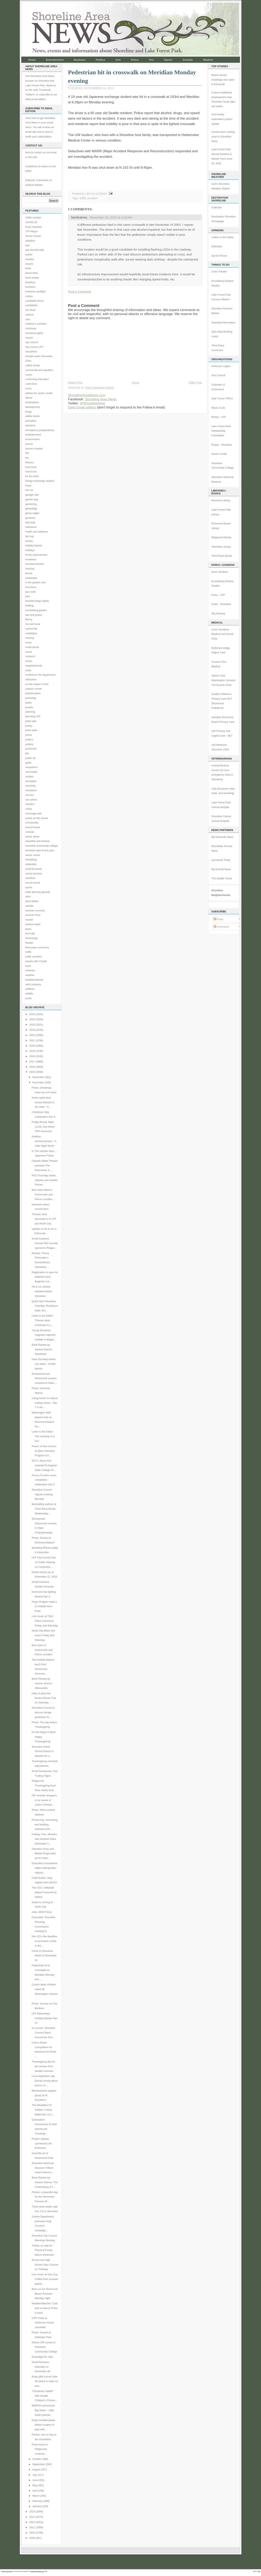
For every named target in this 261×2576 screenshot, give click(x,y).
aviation (29, 259)
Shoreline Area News (101, 399)
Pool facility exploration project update (221, 119)
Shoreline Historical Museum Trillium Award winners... (43, 2168)
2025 (32, 1019)
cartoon (29, 314)
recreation (31, 781)
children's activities (36, 323)
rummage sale (33, 813)
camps (29, 296)
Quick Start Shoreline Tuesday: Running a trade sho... (45, 1306)
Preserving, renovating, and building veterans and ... (45, 1825)
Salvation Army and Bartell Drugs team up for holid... (44, 1854)
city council (31, 342)
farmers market (34, 448)
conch (28, 374)
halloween (31, 527)
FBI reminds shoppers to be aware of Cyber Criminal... (44, 1800)
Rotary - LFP (218, 417)
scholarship (31, 822)
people (29, 707)
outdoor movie (33, 688)
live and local (32, 624)
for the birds (32, 476)
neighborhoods (33, 665)
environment (32, 439)
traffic (28, 952)
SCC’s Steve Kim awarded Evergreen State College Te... (44, 1465)
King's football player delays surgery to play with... (43, 2425)
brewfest (30, 282)
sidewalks (31, 864)
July (35, 2474)
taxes (28, 929)
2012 (32, 2522)
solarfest (30, 878)
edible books (32, 416)
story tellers (32, 901)
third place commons (37, 947)
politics (29, 739)
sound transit (32, 882)
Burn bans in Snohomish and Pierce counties (42, 1650)
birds (28, 268)
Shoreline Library (221, 546)
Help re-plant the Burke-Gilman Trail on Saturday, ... (44, 1698)
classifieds (31, 351)
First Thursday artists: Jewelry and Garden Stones (45, 1180)
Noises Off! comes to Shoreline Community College (44, 2347)
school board (32, 827)
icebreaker (31, 578)
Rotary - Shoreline (221, 444)
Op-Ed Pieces (219, 255)
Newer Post (75, 382)
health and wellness (36, 531)
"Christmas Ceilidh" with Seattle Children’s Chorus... (44, 2396)
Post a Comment (79, 291)
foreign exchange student (39, 481)
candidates (31, 305)
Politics (100, 59)
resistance (31, 790)
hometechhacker (34, 564)
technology (31, 938)
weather (30, 975)
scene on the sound (36, 818)
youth (28, 998)
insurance (31, 587)
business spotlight (35, 291)
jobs (27, 596)
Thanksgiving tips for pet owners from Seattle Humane (43, 2066)
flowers (29, 462)
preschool (31, 748)
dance (28, 397)
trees (28, 966)
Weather (208, 59)
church (29, 337)
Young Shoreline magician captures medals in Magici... (44, 1335)
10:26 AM (101, 193)
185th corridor (33, 217)
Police (135, 59)
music (28, 661)
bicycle (29, 264)
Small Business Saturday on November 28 (41, 2367)
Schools (188, 59)
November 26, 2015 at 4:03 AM (111, 217)
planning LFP (32, 716)
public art (30, 758)
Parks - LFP (218, 595)
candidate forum (34, 300)
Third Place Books (221, 555)
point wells (31, 730)
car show (30, 310)
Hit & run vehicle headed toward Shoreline (42, 1291)
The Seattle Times (221, 878)
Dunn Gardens (33, 227)
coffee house (32, 365)
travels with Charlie (36, 961)
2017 (32, 1061)
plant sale (30, 721)
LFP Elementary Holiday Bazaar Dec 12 (44, 2018)
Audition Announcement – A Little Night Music (44, 1141)
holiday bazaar (33, 545)
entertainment (33, 434)
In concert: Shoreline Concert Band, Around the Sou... (43, 2033)
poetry (28, 725)
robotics (29, 804)
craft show (31, 384)
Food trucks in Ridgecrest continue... (40, 2449)
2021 (32, 1040)
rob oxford (31, 799)
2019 (32, 1051)
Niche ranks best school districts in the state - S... (43, 1102)
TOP (259, 2571)
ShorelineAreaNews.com (87, 395)
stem (28, 896)
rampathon (31, 767)
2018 (32, 1056)
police (28, 735)
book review (32, 277)
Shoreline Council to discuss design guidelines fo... (43, 1712)
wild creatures (33, 984)
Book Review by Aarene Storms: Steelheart (42, 1349)
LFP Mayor (31, 231)
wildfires (30, 989)
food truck (31, 471)
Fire (151, 59)
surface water (33, 924)
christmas (30, 328)
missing (29, 637)
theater (29, 942)
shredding (31, 859)
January (37, 2506)
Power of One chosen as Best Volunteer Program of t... (44, 1451)
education (31, 420)
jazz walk (30, 591)
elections (30, 425)
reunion (29, 795)
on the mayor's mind (36, 684)
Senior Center (33, 236)
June (35, 2480)
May (35, 2485)
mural (28, 651)
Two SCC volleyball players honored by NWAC (44, 1892)
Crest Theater (219, 271)
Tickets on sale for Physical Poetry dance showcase (43, 2250)
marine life (31, 628)
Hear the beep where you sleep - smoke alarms (44, 1364)
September (38, 2464)
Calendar (216, 207)
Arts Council (218, 375)
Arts (118, 59)
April (35, 2490)
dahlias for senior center (39, 393)
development (32, 407)
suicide (29, 905)
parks (28, 702)
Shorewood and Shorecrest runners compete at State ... (44, 1378)
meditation (31, 633)
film (27, 453)
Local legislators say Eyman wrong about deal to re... (44, 2081)
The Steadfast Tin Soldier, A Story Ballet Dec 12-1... (43, 2110)
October (37, 2459)
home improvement (36, 554)
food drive (31, 467)
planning (30, 711)
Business (80, 59)
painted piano (33, 693)
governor (30, 517)
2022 (32, 1035)
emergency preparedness (39, 430)
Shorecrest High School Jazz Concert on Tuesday (45, 2265)
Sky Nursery (218, 613)
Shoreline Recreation (223, 322)
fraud (28, 485)
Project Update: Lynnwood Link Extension (42, 2143)
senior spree (32, 836)
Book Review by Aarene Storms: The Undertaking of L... (45, 2182)
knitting (29, 605)
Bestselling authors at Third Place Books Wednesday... (44, 1509)
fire (27, 457)
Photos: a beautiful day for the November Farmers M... (45, 2197)
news (28, 670)
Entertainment (55, 59)
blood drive (31, 273)
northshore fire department (40, 674)
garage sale (32, 494)
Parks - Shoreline (221, 604)
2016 (32, 1066)
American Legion (221, 366)
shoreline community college (41, 845)
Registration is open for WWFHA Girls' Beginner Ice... (45, 1277)
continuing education (37, 379)
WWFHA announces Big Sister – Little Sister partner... (43, 2410)
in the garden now (35, 582)
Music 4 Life (218, 407)
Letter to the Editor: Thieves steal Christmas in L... (42, 1320)
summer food (32, 915)
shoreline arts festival (37, 841)
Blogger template (7, 2571)
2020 (32, 1045)
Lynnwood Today (221, 860)
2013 (32, 2516)
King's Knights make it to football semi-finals (44, 1606)
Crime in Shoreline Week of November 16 (44, 1956)
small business (33, 869)
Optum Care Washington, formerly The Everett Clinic (223, 680)
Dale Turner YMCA (222, 398)
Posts (218, 919)
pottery (29, 744)
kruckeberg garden (36, 610)
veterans (30, 970)
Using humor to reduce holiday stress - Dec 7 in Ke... (45, 1403)
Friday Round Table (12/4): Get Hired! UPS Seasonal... (43, 1127)
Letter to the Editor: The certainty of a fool (43, 1436)
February (37, 2501)
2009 (32, 2538)
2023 (32, 1030)
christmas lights (34, 333)
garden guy (31, 499)
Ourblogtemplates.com (37, 2571)
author (29, 254)
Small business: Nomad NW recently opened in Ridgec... (45, 1243)
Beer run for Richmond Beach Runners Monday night (44, 2294)
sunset (29, 919)
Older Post (195, 382)
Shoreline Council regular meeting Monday (42, 1494)
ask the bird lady (34, 250)
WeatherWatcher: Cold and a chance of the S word (44, 2308)
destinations (32, 402)
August (36, 2469)
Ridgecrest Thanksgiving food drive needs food (43, 1786)
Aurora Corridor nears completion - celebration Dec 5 (44, 1480)
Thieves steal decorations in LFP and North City (44, 1219)
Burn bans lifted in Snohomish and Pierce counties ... (43, 1195)
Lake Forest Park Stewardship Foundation (221, 431)
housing (29, 568)
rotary (28, 808)
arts (27, 245)
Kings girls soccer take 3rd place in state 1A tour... (45, 2381)
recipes (29, 776)
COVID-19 (31, 222)
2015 (32, 1072)
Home (32, 59)
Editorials (216, 246)
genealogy (31, 508)
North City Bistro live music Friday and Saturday (43, 1635)
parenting (30, 698)
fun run (29, 490)
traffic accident (33, 956)
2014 (32, 2511)
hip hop (29, 536)
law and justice (33, 615)
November (38, 1082)
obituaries (31, 679)
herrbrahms (79, 217)
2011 (32, 2527)
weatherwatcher (34, 979)
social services (33, 873)
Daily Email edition (82, 407)
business (30, 286)
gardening (31, 504)
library (28, 619)
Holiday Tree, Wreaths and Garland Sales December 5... (44, 1839)
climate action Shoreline (39, 356)
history (29, 541)
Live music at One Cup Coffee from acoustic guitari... (45, 2279)
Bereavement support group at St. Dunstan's (44, 2095)
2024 (32, 1024)
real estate (31, 771)
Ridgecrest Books (221, 537)
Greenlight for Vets (42, 2357)
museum (30, 656)
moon (28, 642)
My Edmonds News (222, 837)
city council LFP (34, 347)
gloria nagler (32, 513)
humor (29, 573)
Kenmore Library (220, 500)
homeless (30, 559)
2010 (32, 2532)
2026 (32, 1014)
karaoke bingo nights (37, 601)
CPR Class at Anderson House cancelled (43, 2323)
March (36, 2495)
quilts (28, 762)
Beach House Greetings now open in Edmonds (222, 80)
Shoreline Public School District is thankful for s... (43, 1751)
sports (28, 887)
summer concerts (35, 910)
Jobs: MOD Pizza (42, 1912)
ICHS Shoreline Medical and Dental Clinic (222, 634)
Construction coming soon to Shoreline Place (223, 137)
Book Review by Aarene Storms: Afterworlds (42, 1683)
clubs (28, 360)
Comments (221, 926)
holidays (30, 550)
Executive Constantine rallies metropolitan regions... (44, 1868)
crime (28, 388)
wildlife (29, 993)
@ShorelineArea (92, 403)
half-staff (30, 522)
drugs (28, 411)
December (38, 1077)
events (29, 444)
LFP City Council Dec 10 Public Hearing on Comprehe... (44, 1562)
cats (27, 319)
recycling (30, 785)
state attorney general (37, 892)
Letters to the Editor (222, 237)
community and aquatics (39, 370)
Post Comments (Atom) (99, 387)
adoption (30, 240)
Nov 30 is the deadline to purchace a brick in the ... (44, 1941)
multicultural (32, 647)
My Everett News (221, 869)
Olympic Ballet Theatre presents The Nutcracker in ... (44, 1165)
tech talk (30, 933)
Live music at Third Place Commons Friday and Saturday (45, 1621)
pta (27, 753)
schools (29, 832)
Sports (168, 59)
